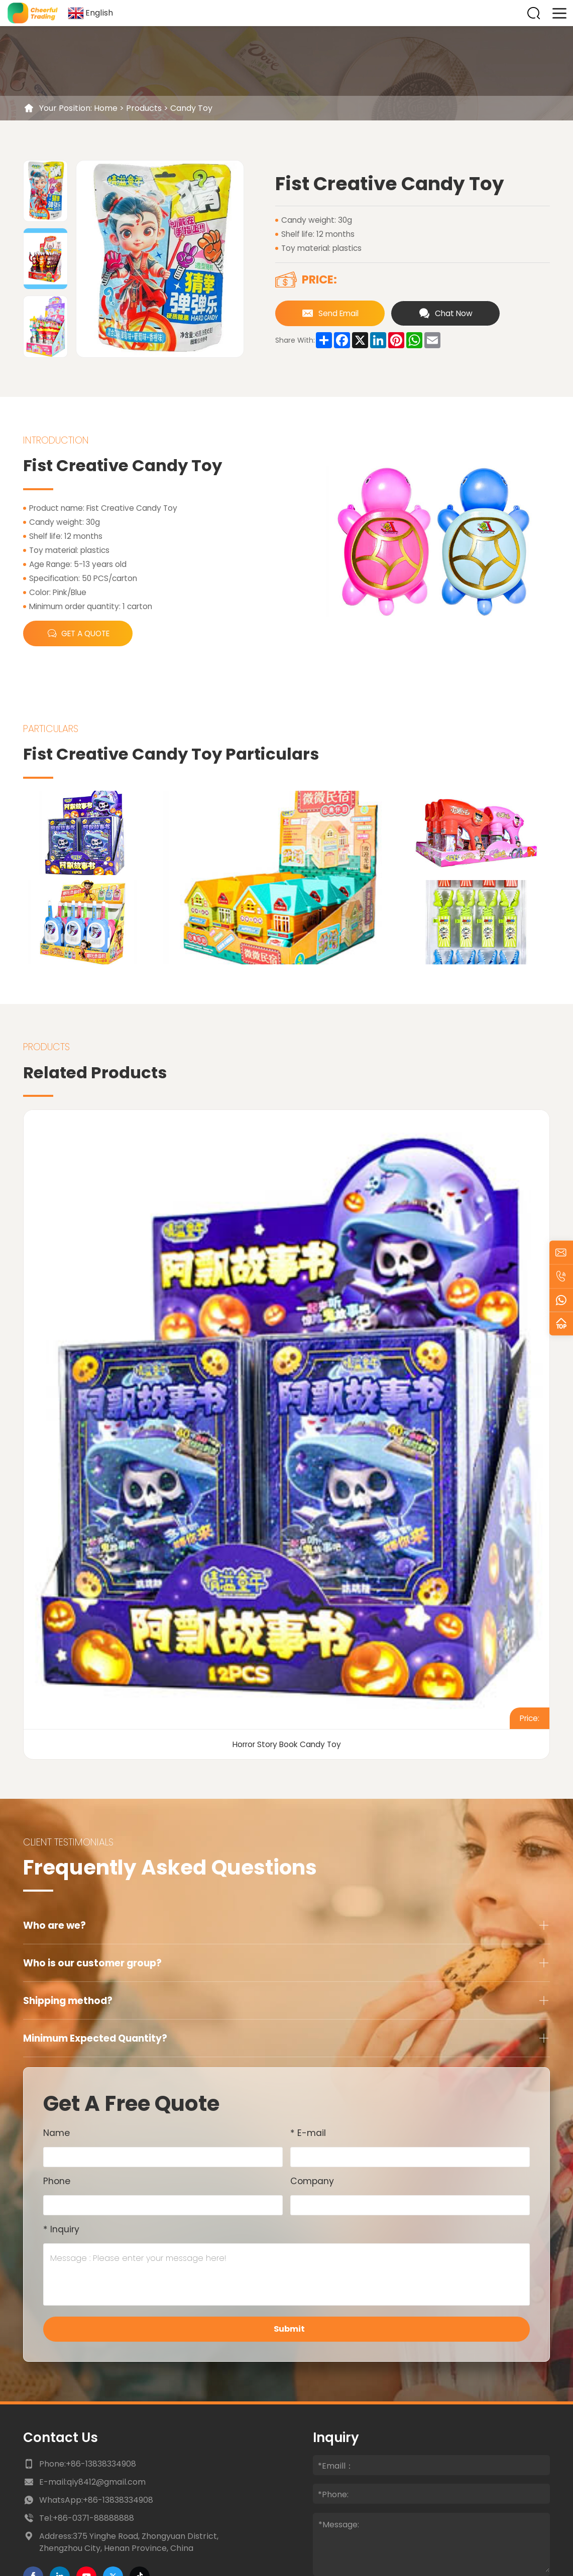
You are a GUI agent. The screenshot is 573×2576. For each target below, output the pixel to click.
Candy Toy (191, 108)
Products (144, 108)
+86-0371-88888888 (93, 2518)
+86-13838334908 (101, 2464)
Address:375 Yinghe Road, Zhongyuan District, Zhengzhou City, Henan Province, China (128, 2542)
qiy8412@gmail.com (106, 2482)
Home (106, 108)
